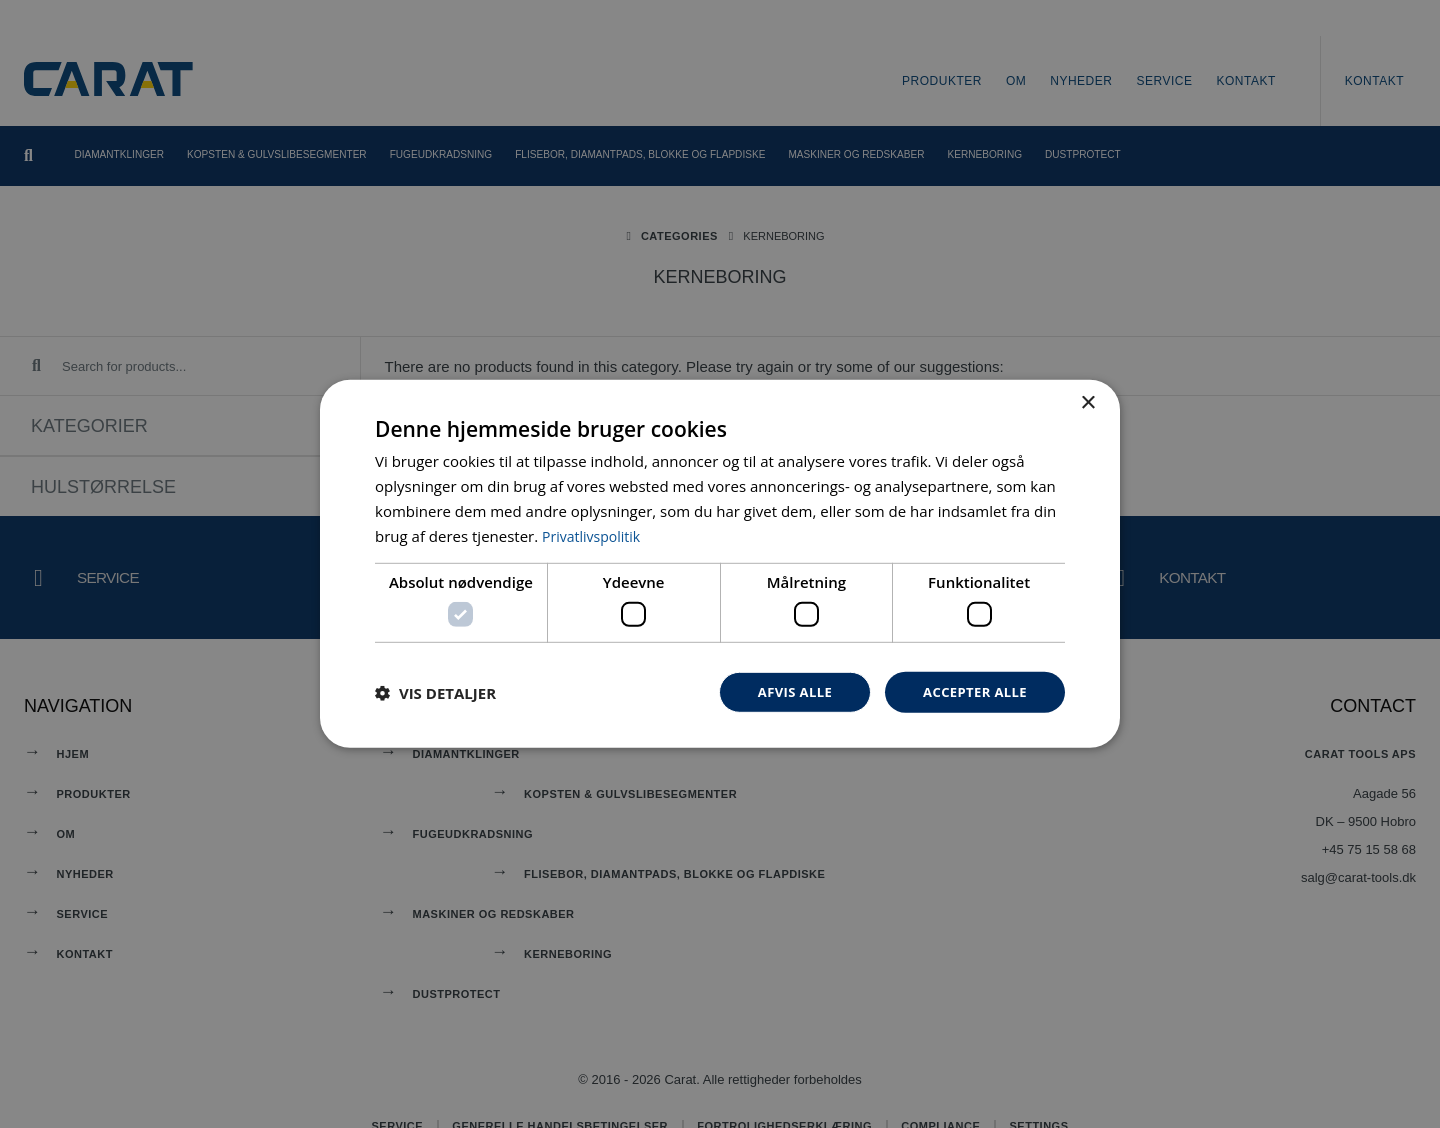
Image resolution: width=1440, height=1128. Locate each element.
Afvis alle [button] (785, 691)
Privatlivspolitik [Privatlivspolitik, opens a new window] (594, 534)
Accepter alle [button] (971, 691)
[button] (435, 692)
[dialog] (720, 564)
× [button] (1087, 401)
